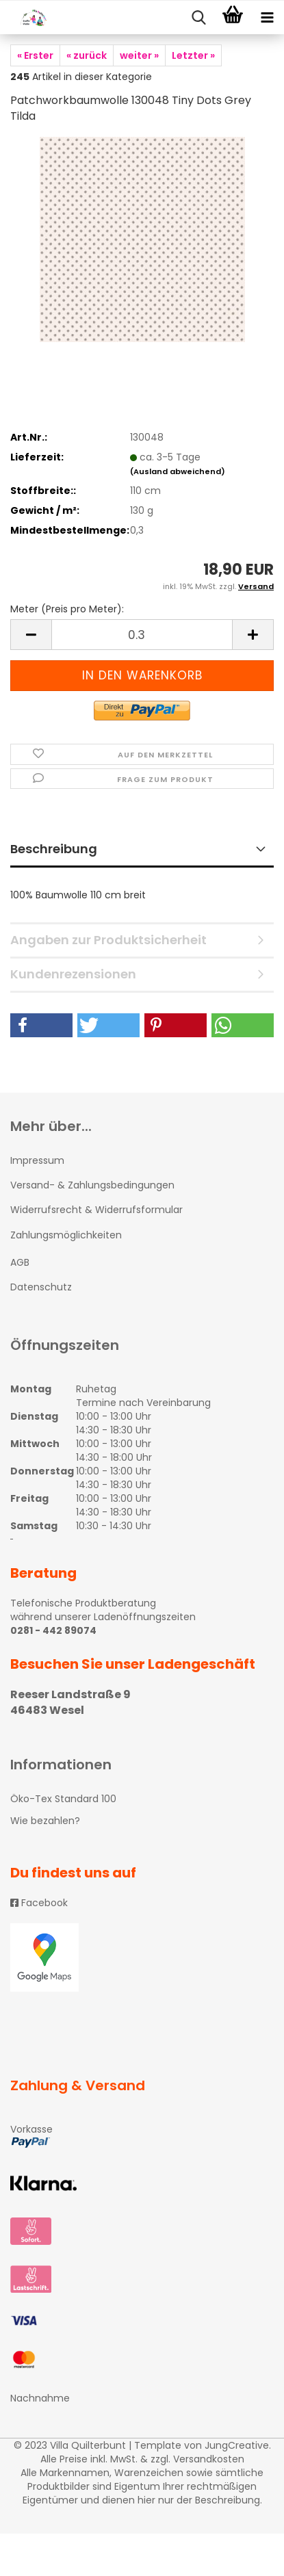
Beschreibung (53, 848)
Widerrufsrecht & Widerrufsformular (96, 1210)
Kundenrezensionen (73, 974)
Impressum (37, 1160)
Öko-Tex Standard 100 (63, 1799)
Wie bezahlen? (45, 1820)
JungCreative (237, 2445)
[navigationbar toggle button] (267, 18)
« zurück (86, 55)
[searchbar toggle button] (198, 18)
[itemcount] (142, 634)
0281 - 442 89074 (53, 1630)
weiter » (139, 55)
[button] (41, 1025)
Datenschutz (41, 1287)
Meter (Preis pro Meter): (67, 609)
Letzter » (193, 55)
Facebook (39, 1903)
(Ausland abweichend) (177, 471)
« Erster (35, 55)
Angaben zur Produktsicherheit (108, 939)
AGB (19, 1262)
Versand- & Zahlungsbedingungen (92, 1185)
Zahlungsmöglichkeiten (66, 1235)
